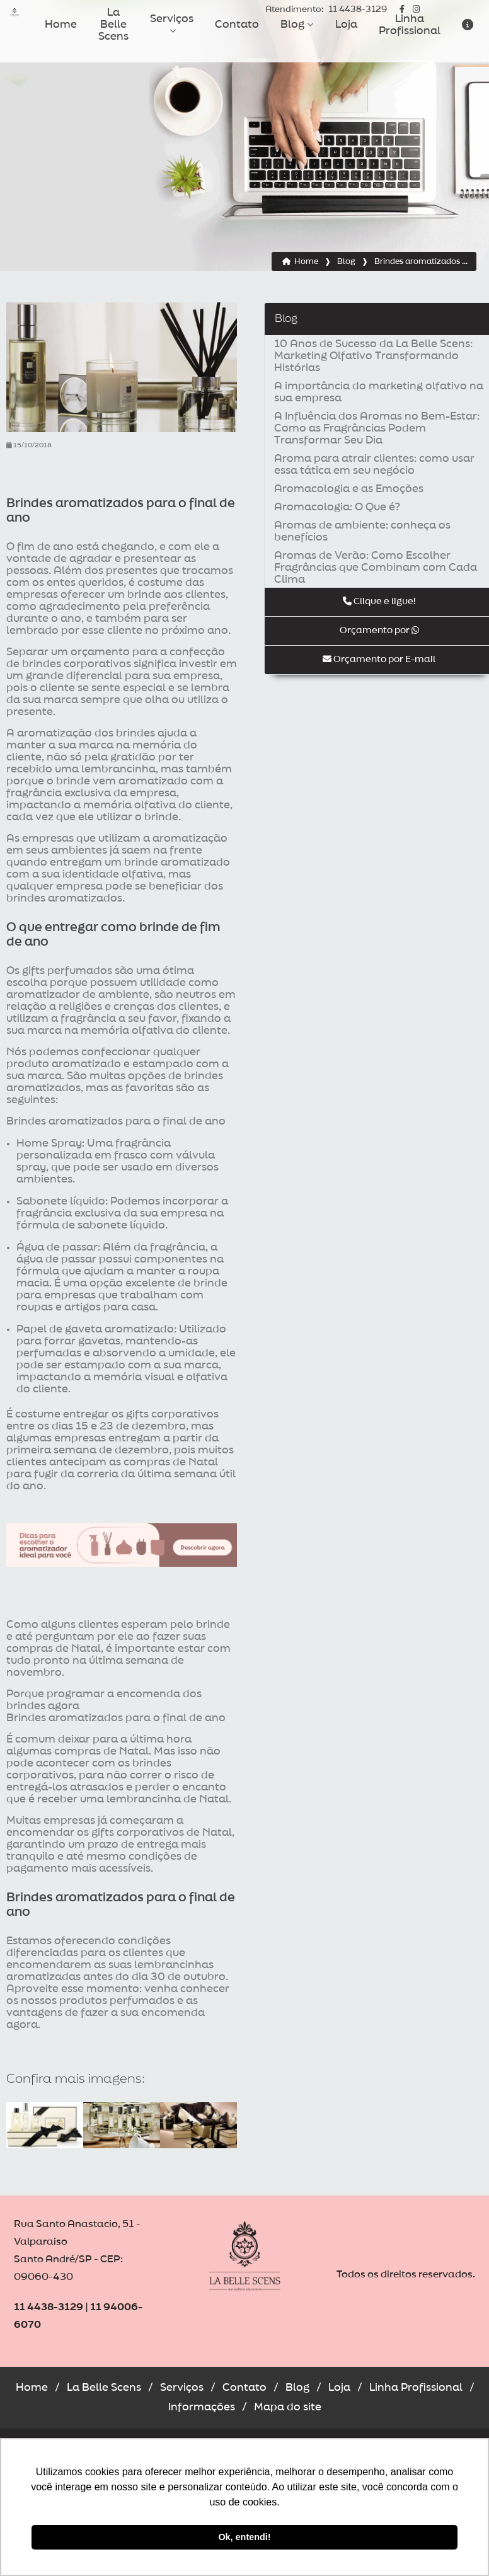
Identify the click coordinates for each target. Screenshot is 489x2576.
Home (61, 25)
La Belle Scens (113, 25)
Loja (346, 25)
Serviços (171, 19)
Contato (237, 25)
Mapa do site (287, 2407)
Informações (201, 2407)
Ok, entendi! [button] (244, 2537)
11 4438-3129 (326, 10)
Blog (292, 25)
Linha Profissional (409, 25)
